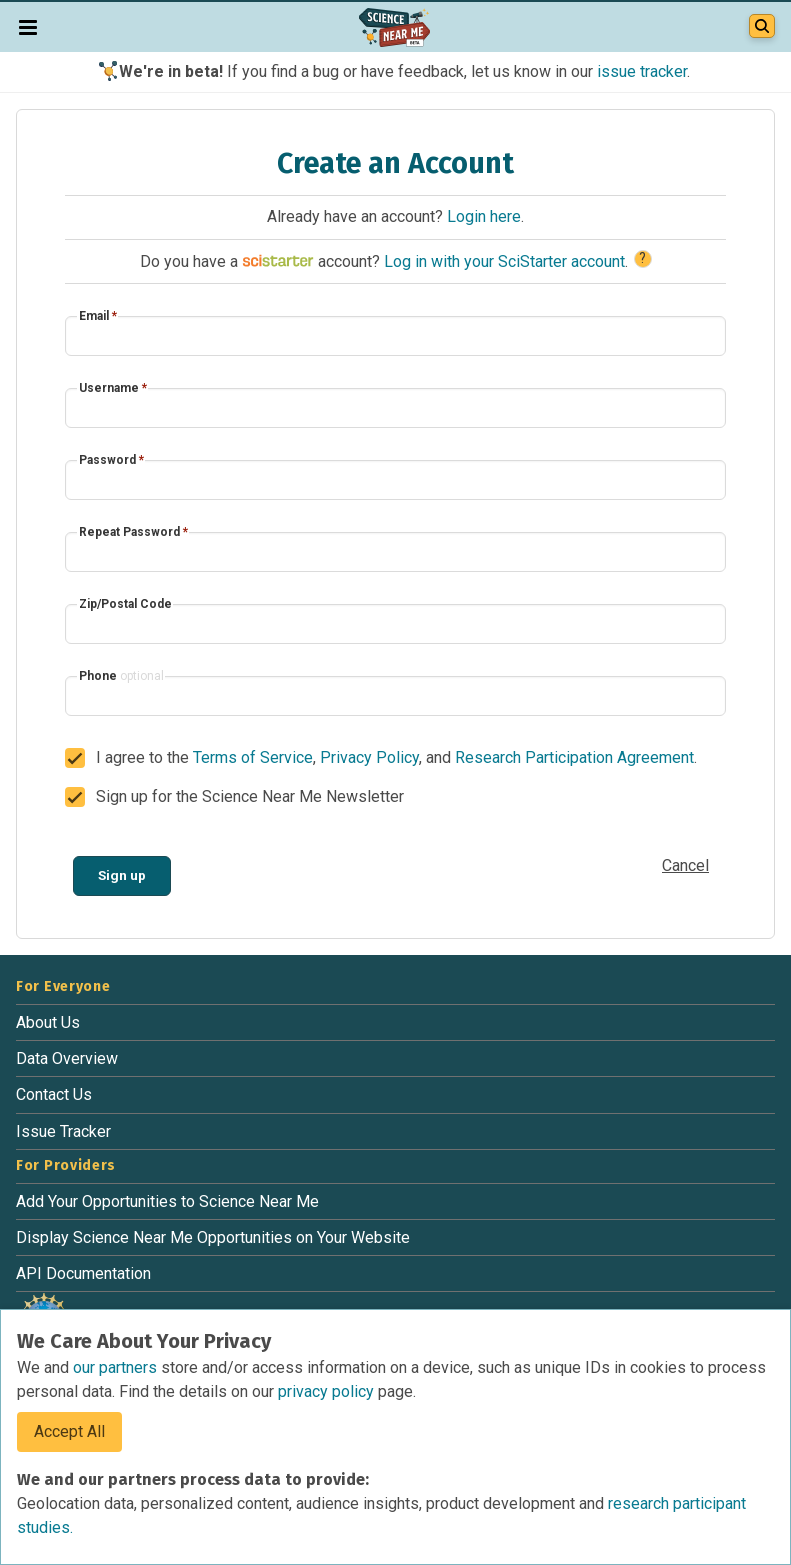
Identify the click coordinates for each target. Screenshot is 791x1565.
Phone (121, 676)
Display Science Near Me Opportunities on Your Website (213, 1237)
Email (98, 316)
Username (113, 388)
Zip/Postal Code (125, 604)
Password (111, 460)
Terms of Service (253, 757)
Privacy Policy (369, 757)
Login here (484, 216)
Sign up (122, 875)
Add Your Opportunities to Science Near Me (167, 1201)
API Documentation (83, 1273)
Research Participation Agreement (574, 757)
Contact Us (54, 1094)
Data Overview (67, 1058)
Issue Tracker (63, 1131)
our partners (117, 1367)
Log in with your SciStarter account (504, 261)
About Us (48, 1022)
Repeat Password (133, 532)
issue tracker (642, 71)
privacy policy (328, 1391)
